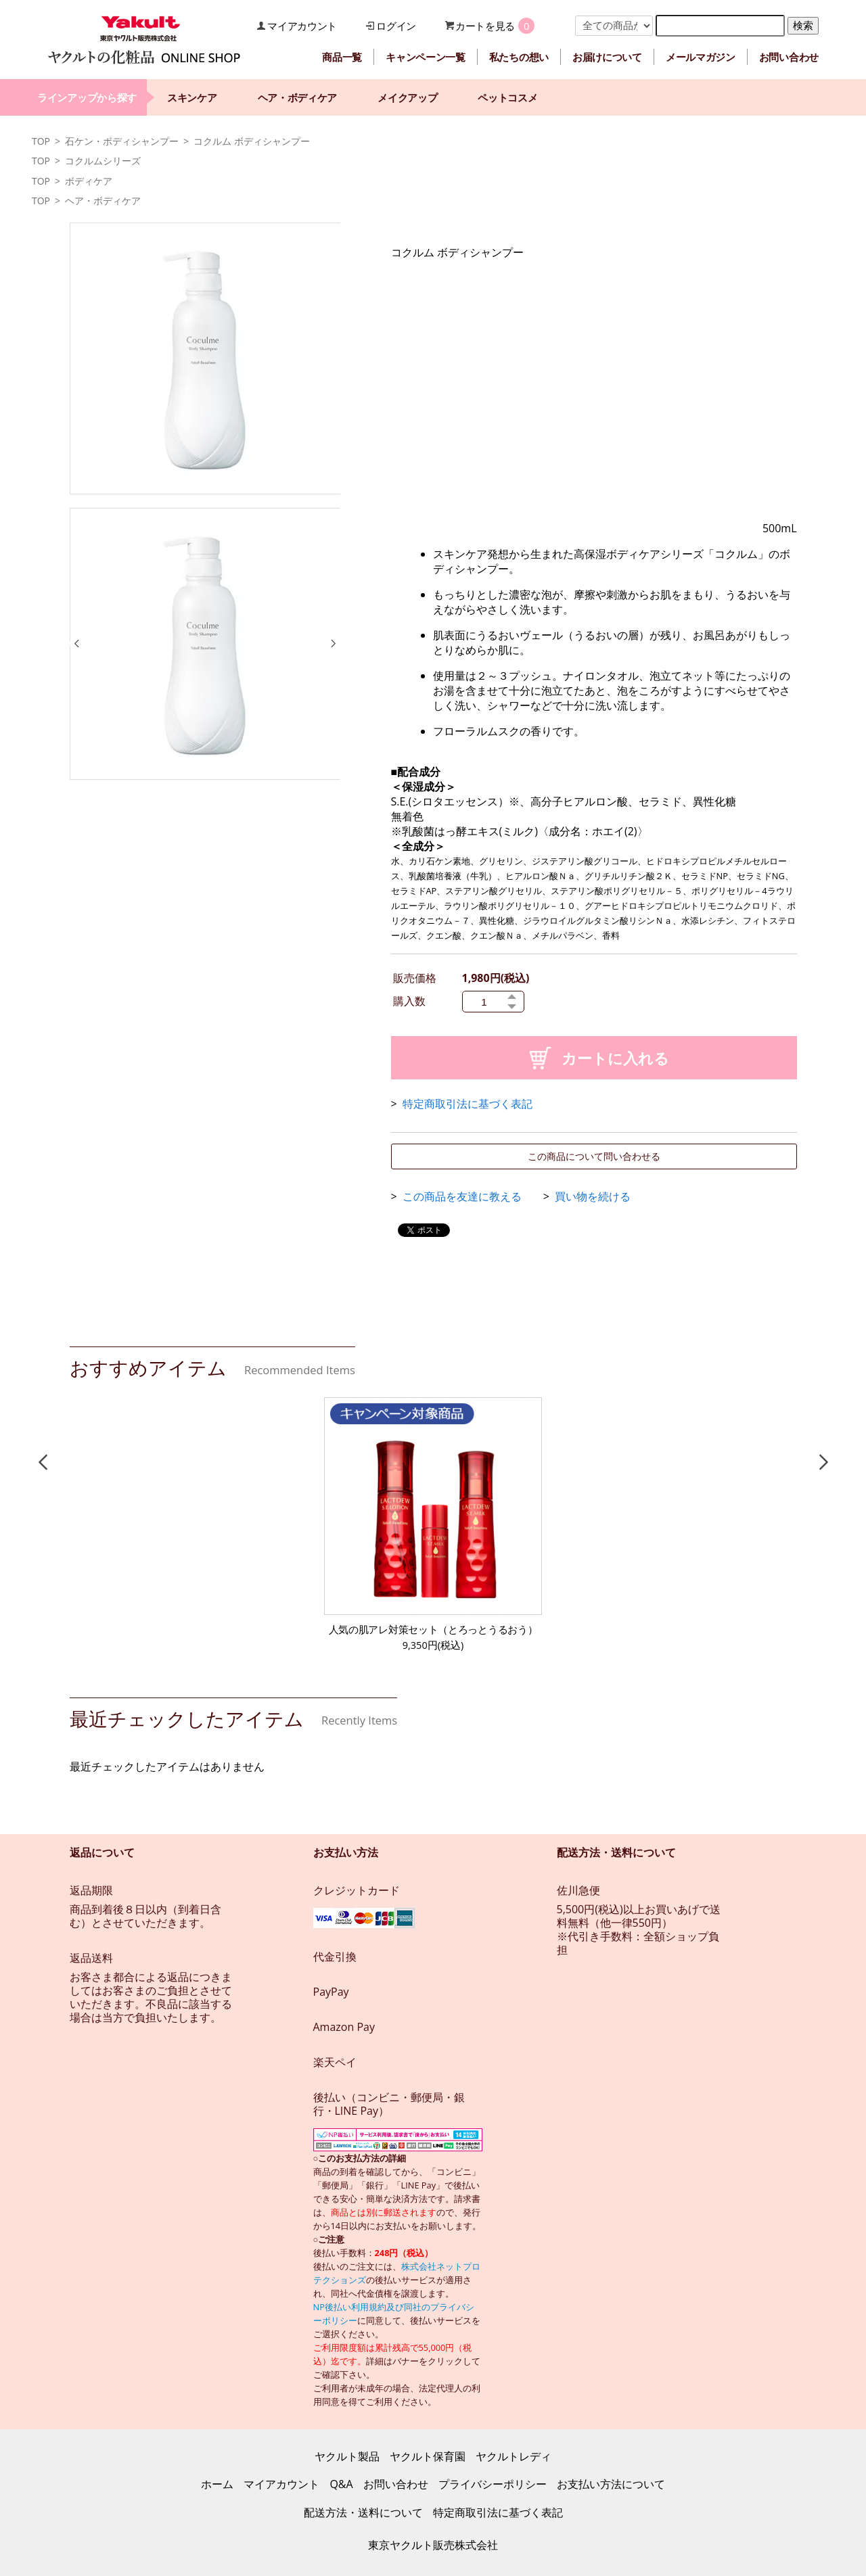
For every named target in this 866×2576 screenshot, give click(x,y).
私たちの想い (519, 57)
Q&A (340, 2484)
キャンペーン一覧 (425, 57)
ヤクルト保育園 (427, 2456)
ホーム (217, 2484)
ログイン (396, 25)
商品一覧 (342, 57)
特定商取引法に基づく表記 (467, 1103)
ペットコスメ (507, 97)
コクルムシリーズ (103, 160)
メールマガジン (700, 57)
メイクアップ (407, 97)
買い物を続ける (593, 1196)
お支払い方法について (611, 2484)
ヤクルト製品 (347, 2456)
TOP (41, 141)
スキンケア (192, 97)
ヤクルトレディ (513, 2456)
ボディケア (88, 180)
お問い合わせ (789, 57)
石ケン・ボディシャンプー (122, 141)
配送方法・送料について (363, 2512)
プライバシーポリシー (492, 2484)
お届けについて (607, 57)
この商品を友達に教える (462, 1196)
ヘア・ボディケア (298, 97)
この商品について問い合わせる (594, 1156)
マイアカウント (302, 25)
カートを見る (485, 25)
